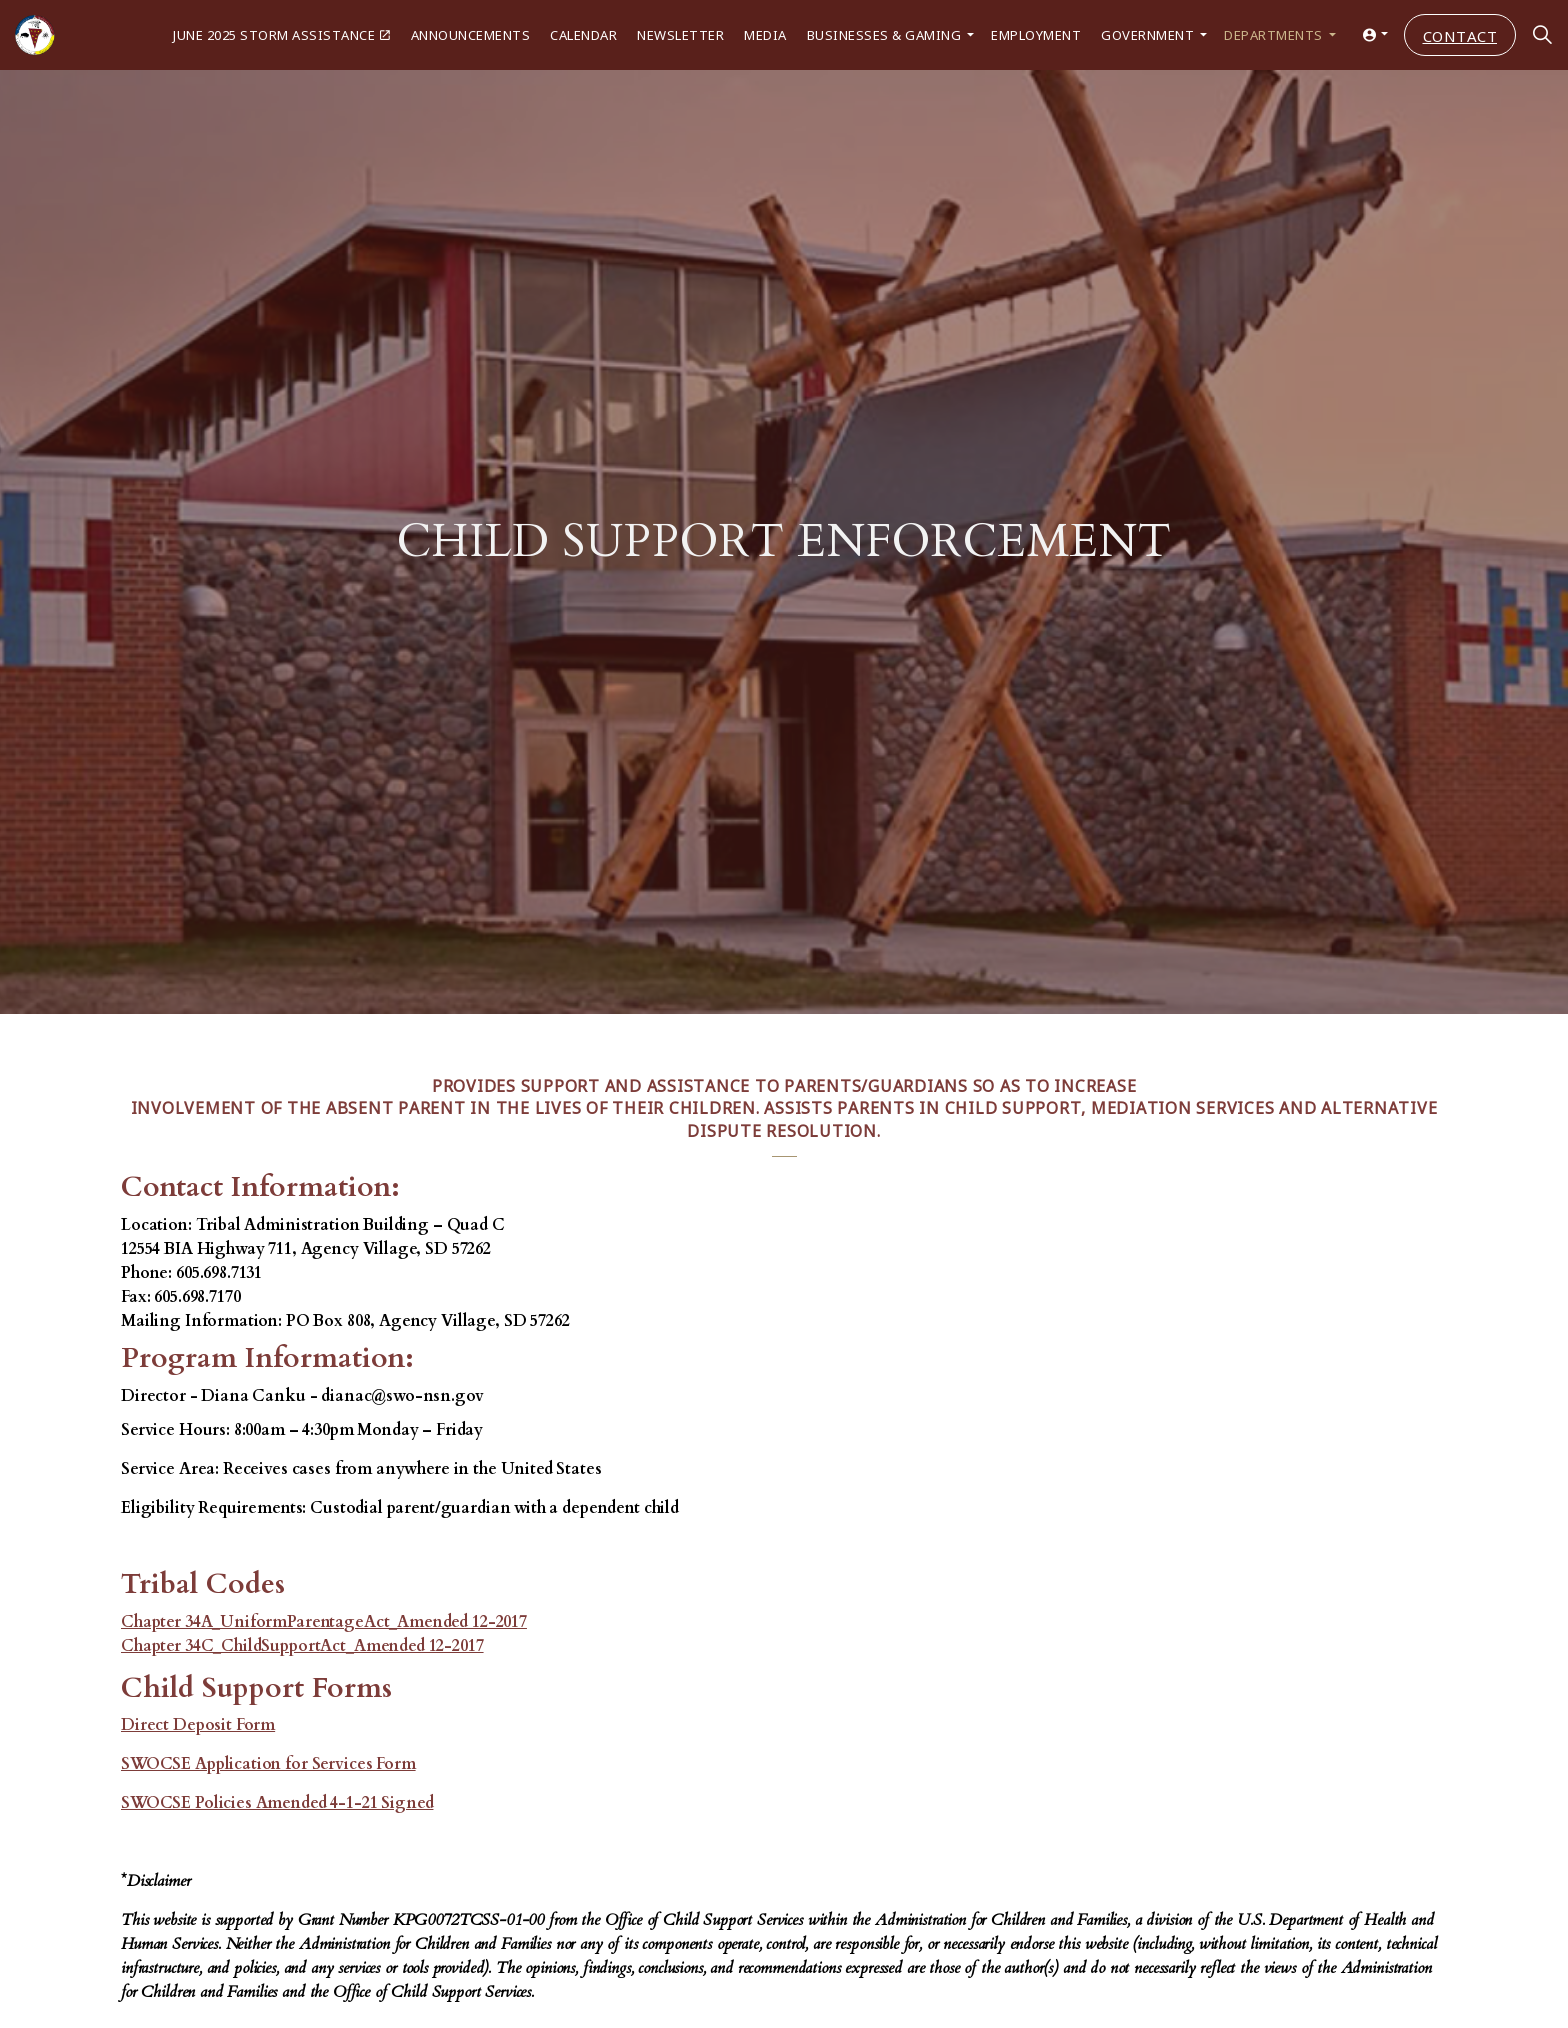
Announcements (471, 34)
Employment (1036, 34)
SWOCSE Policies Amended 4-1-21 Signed (277, 1803)
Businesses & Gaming (884, 34)
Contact (1460, 35)
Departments (1273, 34)
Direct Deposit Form (198, 1725)
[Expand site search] (1542, 35)
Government (1147, 34)
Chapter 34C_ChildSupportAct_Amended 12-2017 (302, 1646)
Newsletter (680, 34)
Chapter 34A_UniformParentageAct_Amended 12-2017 (324, 1622)
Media (765, 34)
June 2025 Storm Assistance (282, 34)
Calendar (583, 34)
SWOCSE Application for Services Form (268, 1764)
